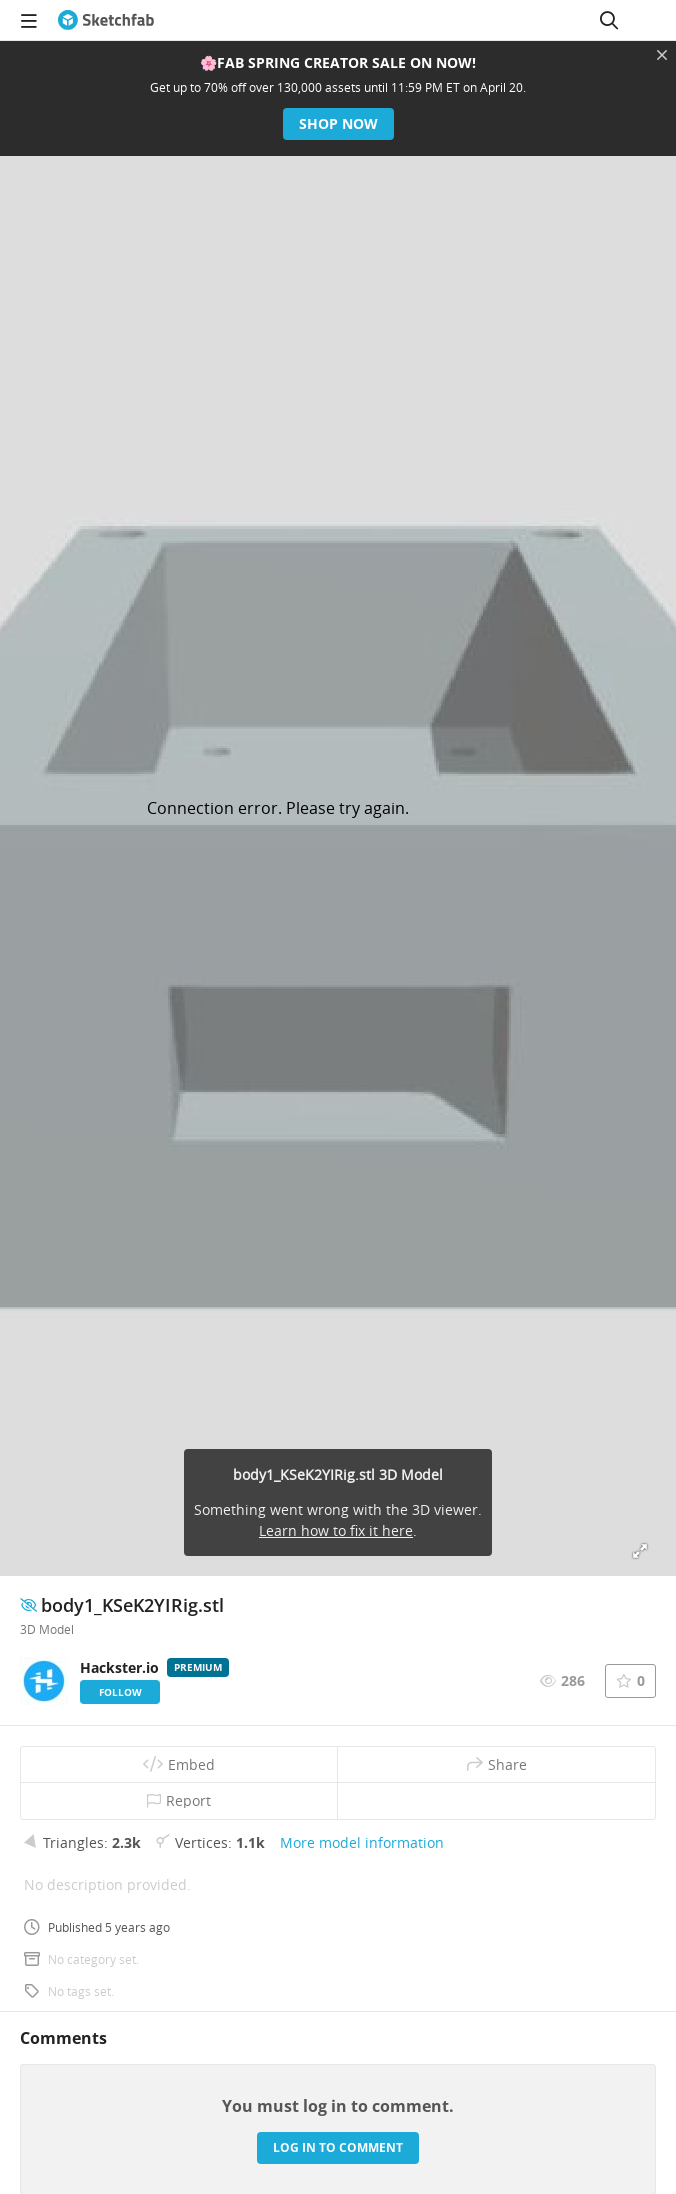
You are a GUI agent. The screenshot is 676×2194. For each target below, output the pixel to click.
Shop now (338, 123)
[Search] (609, 20)
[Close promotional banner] (662, 55)
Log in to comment (338, 2147)
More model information (362, 1842)
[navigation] (29, 20)
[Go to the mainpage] (106, 20)
